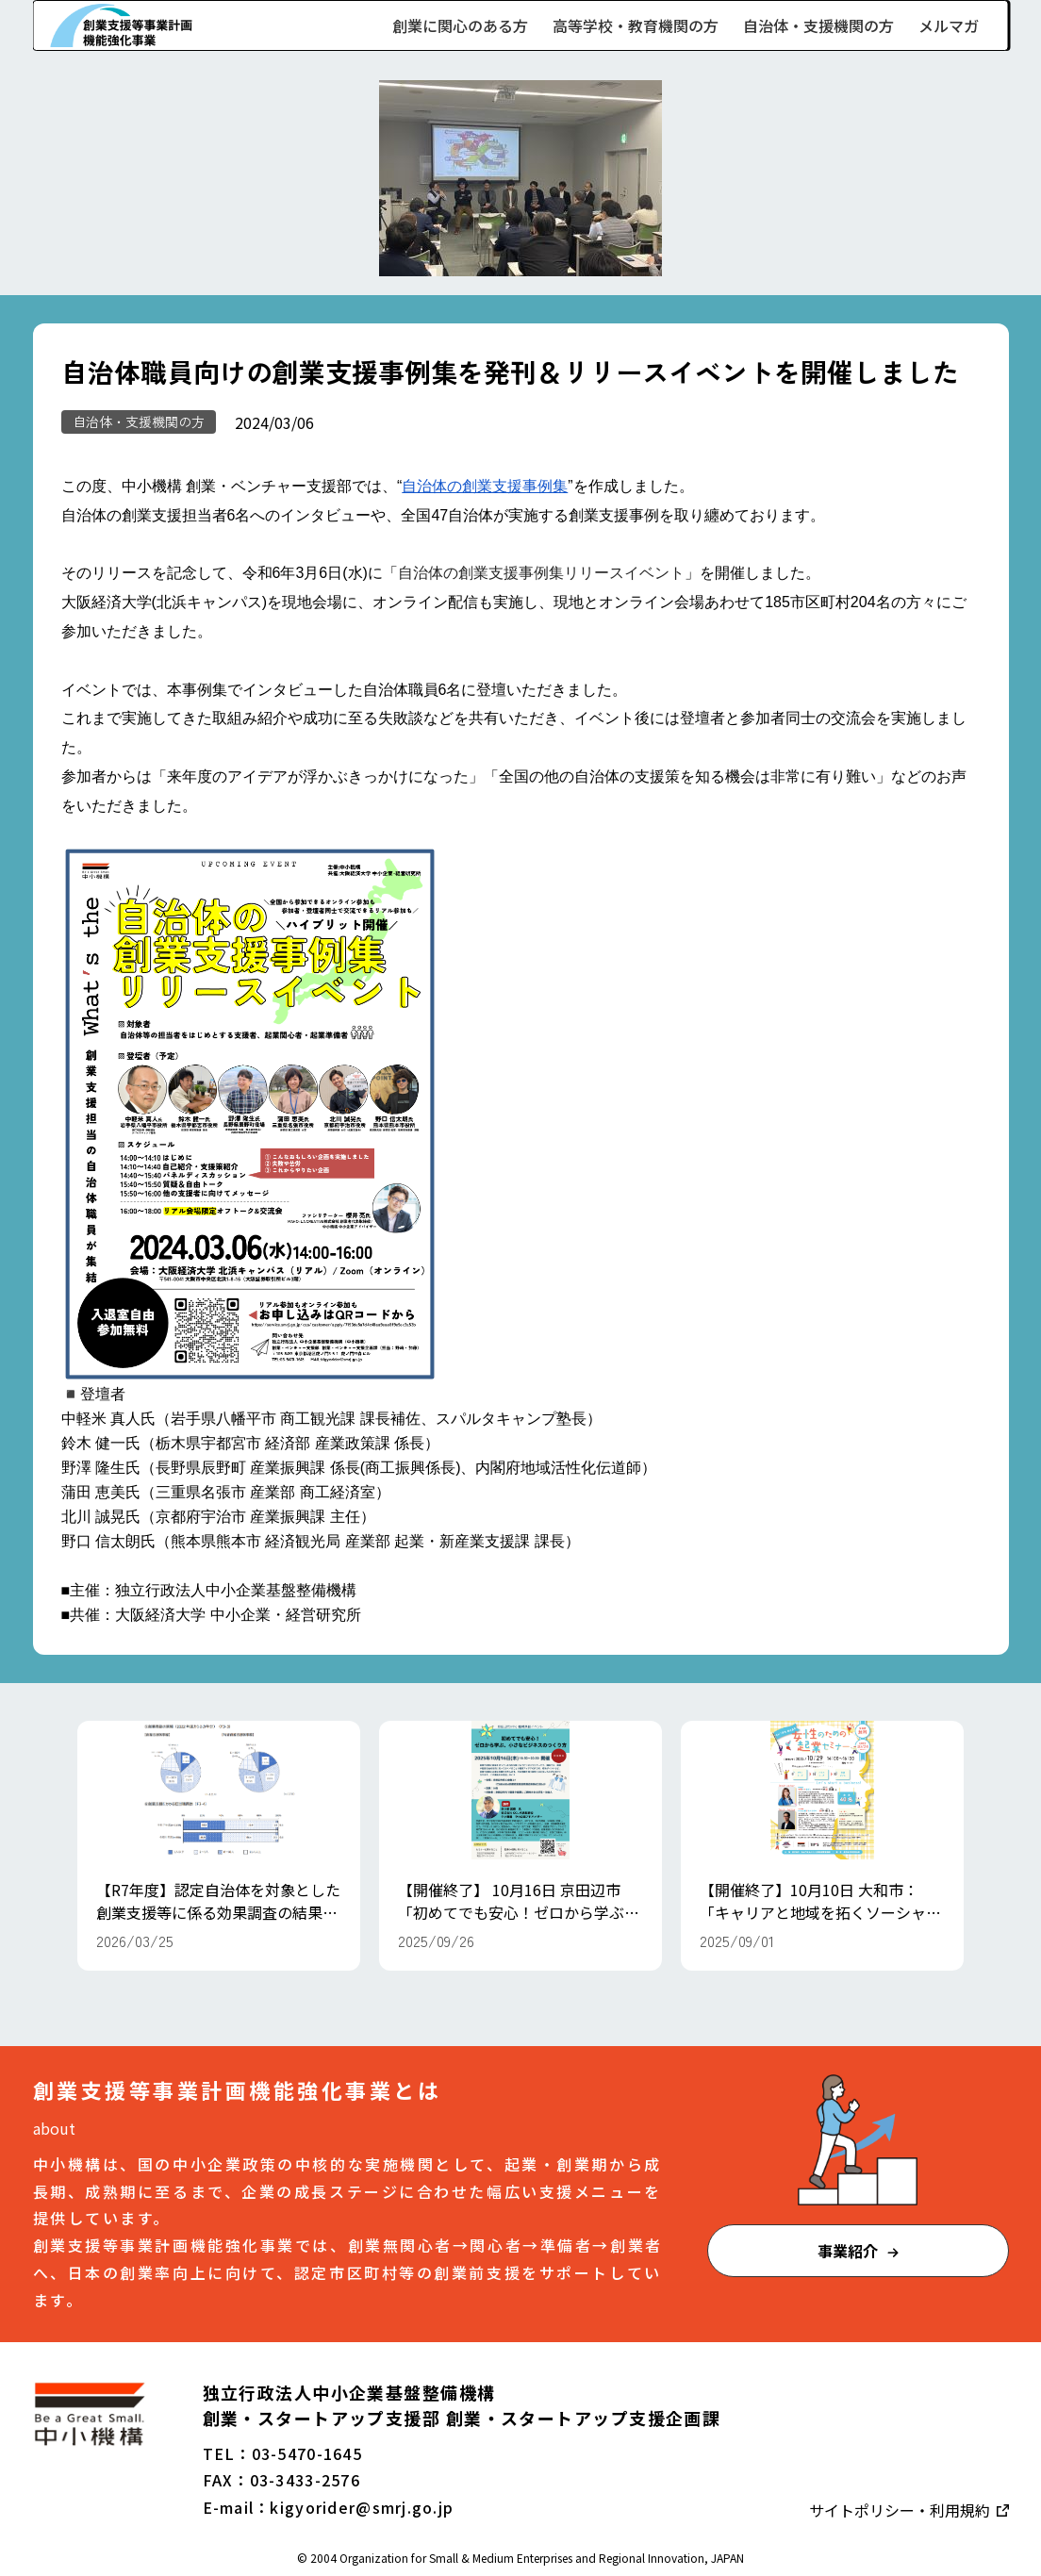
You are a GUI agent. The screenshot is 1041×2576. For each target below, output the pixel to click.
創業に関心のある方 (460, 25)
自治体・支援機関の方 (818, 25)
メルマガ (948, 25)
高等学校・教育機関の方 (636, 25)
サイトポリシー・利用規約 (901, 2510)
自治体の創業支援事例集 (485, 486)
